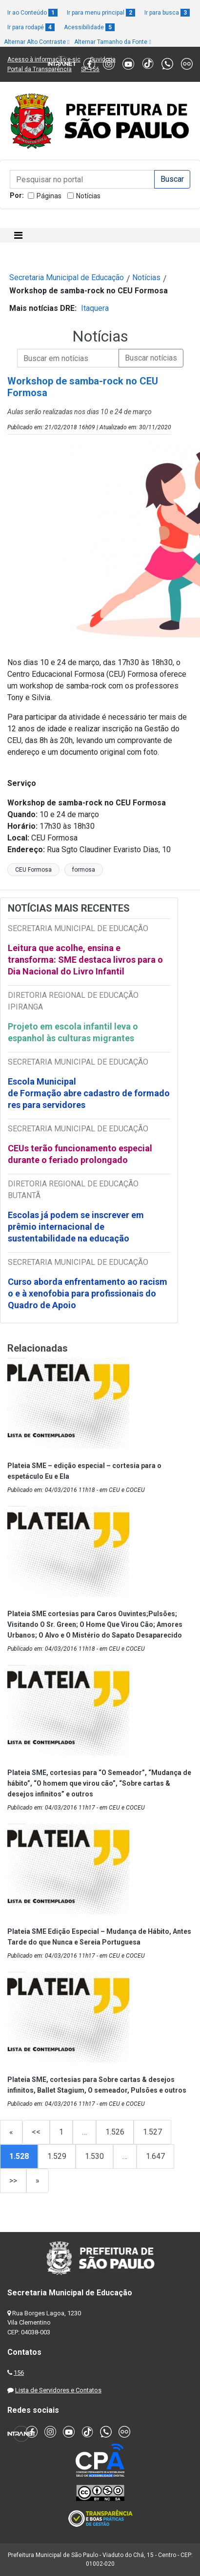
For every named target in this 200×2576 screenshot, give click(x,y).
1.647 (155, 2156)
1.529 (56, 2156)
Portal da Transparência (39, 69)
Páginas (49, 196)
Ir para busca (167, 13)
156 (19, 2372)
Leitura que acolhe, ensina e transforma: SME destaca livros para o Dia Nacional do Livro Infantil (85, 959)
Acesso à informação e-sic (43, 59)
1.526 (114, 2132)
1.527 (152, 2132)
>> (13, 2180)
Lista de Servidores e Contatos (58, 2390)
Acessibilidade (89, 27)
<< (36, 2132)
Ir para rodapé (31, 27)
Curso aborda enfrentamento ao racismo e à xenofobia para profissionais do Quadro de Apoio (87, 1293)
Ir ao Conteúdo (32, 13)
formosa (83, 869)
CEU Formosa (33, 869)
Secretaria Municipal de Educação (66, 277)
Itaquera (95, 308)
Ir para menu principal (101, 13)
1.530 (94, 2156)
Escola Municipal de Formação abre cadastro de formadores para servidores (89, 1093)
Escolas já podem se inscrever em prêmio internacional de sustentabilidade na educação (76, 1226)
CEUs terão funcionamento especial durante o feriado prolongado (80, 1154)
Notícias (88, 196)
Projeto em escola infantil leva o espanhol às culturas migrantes (73, 1032)
